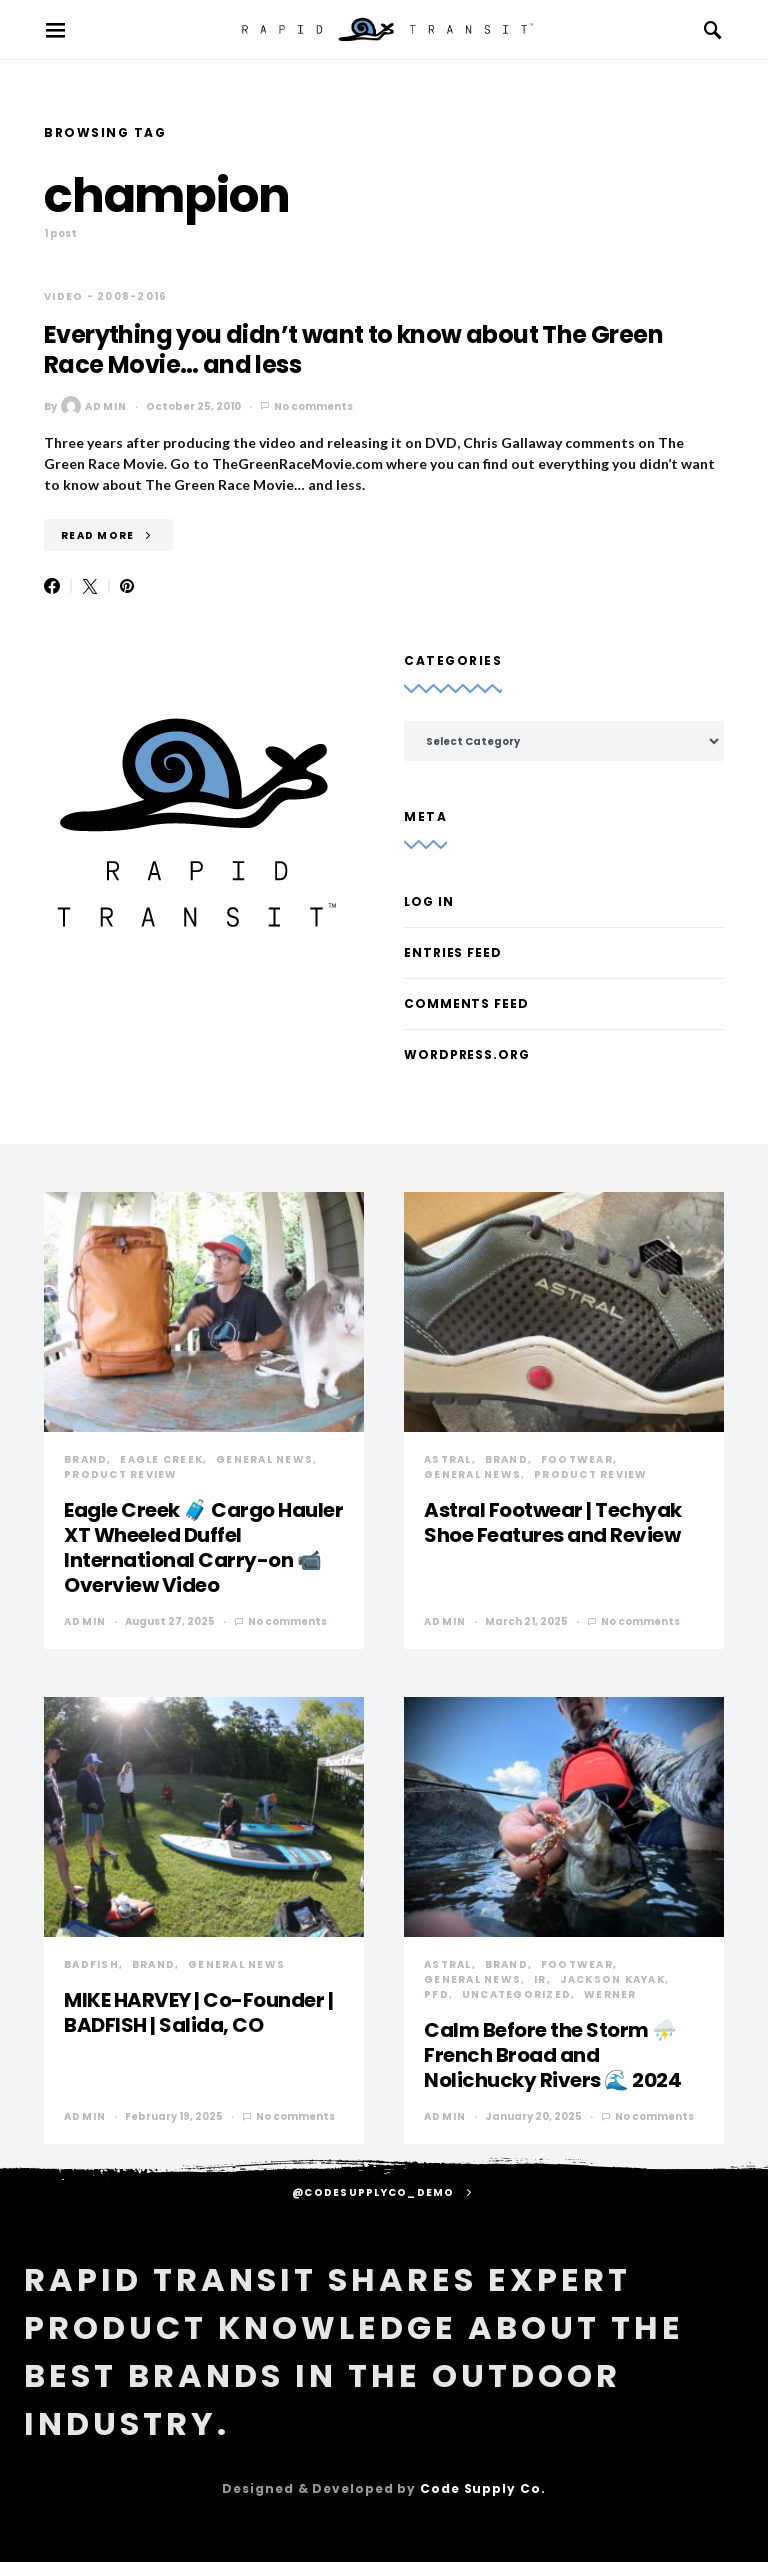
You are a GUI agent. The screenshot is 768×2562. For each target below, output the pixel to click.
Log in (428, 901)
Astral (448, 1459)
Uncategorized (516, 1994)
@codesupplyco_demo (373, 2192)
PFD (436, 1994)
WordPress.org (467, 1054)
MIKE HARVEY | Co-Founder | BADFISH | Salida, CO (198, 2012)
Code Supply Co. (483, 2488)
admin (94, 406)
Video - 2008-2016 (105, 296)
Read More (97, 535)
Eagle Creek (161, 1459)
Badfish (91, 1964)
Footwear (577, 1459)
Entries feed (453, 952)
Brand (85, 1459)
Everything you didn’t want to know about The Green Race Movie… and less (353, 349)
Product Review (121, 1474)
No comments (313, 406)
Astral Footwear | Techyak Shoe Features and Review (553, 1522)
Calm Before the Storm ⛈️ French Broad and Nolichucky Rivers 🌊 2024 (552, 2055)
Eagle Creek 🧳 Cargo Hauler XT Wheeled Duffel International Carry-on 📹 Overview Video (203, 1547)
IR (540, 1979)
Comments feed (466, 1003)
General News (264, 1459)
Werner (610, 1994)
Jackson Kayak (612, 1979)
